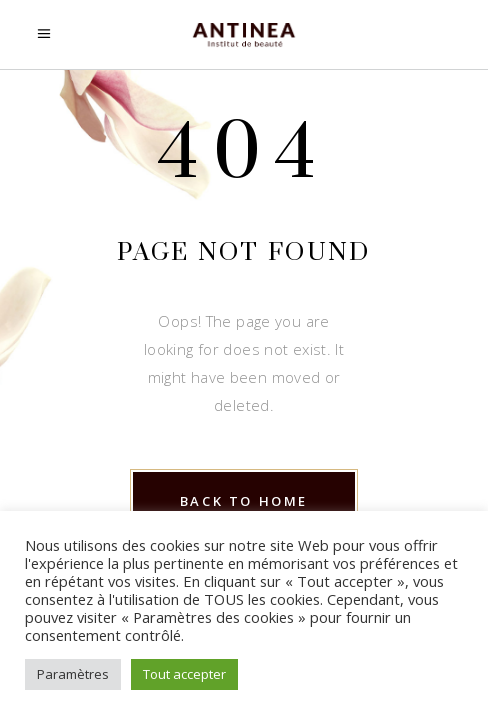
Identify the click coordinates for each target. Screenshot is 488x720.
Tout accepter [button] (184, 674)
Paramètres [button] (73, 674)
